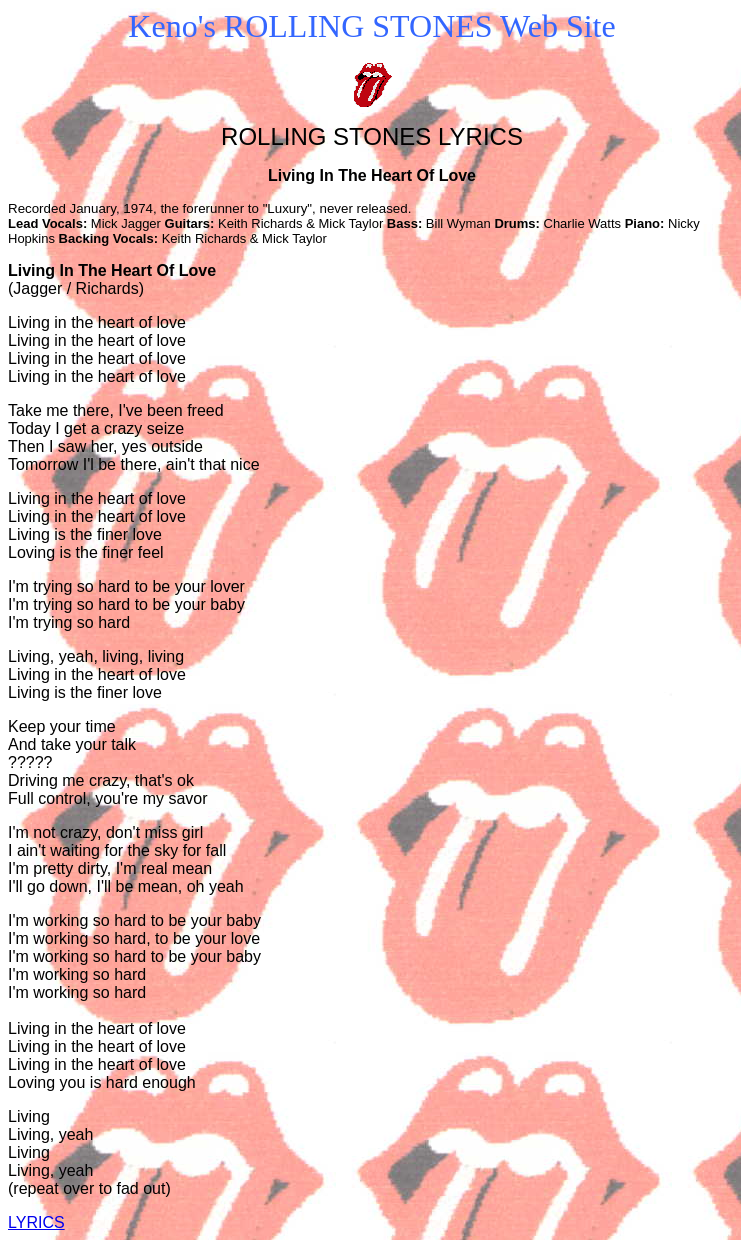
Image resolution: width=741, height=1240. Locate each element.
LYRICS (36, 1222)
